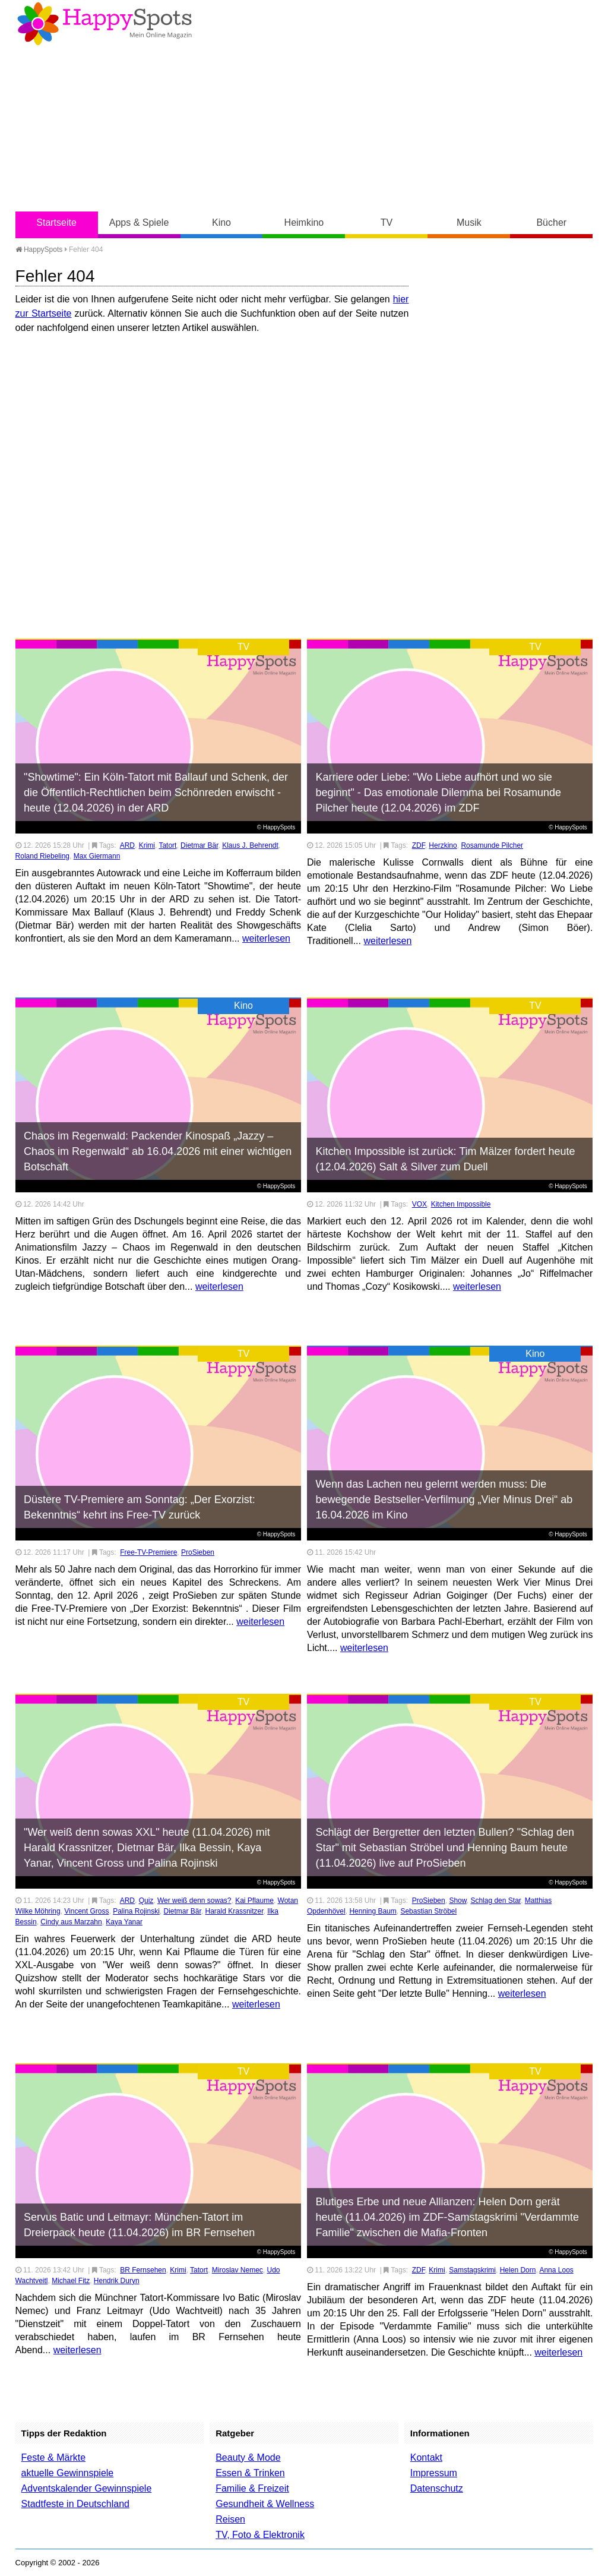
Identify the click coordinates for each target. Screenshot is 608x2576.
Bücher (551, 222)
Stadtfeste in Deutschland (75, 2504)
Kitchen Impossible (461, 1204)
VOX (419, 1204)
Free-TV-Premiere (148, 1552)
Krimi (147, 845)
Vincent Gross (86, 1911)
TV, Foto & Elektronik (260, 2535)
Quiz (146, 1900)
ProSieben (197, 1552)
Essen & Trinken (250, 2473)
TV (386, 222)
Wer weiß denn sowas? (194, 1900)
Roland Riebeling (42, 856)
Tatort (167, 845)
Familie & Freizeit (252, 2488)
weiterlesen (266, 938)
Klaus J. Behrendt (250, 845)
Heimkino (304, 222)
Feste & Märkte (53, 2457)
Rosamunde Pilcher (492, 845)
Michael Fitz (71, 2281)
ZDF (418, 845)
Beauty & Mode (248, 2457)
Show (457, 1900)
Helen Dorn (518, 2270)
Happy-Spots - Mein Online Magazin (104, 24)
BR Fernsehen (143, 2270)
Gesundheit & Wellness (265, 2504)
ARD (127, 845)
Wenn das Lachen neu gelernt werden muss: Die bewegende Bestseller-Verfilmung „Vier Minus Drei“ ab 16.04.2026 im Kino (443, 1499)
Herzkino (443, 845)
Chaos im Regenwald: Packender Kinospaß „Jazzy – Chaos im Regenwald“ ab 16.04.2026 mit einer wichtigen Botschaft (158, 1151)
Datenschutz (436, 2488)
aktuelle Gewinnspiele (67, 2473)
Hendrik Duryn (117, 2281)
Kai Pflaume (254, 1900)
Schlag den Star (495, 1900)
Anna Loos (556, 2270)
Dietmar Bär (199, 845)
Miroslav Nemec (237, 2270)
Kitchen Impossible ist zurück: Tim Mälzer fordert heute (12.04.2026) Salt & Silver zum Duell (445, 1159)
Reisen (230, 2519)
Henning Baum (372, 1911)
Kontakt (426, 2457)
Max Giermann (97, 856)
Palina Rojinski (136, 1911)
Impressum (433, 2473)
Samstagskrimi (472, 2270)
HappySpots (39, 249)
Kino (221, 222)
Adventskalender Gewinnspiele (86, 2488)
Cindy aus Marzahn (71, 1922)
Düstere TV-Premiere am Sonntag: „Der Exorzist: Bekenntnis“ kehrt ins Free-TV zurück (139, 1507)
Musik (469, 222)
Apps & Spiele (139, 222)
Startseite (56, 222)
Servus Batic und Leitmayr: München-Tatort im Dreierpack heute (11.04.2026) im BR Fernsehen (139, 2225)
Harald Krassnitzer (234, 1911)
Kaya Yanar (124, 1922)
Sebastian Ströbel (428, 1911)
